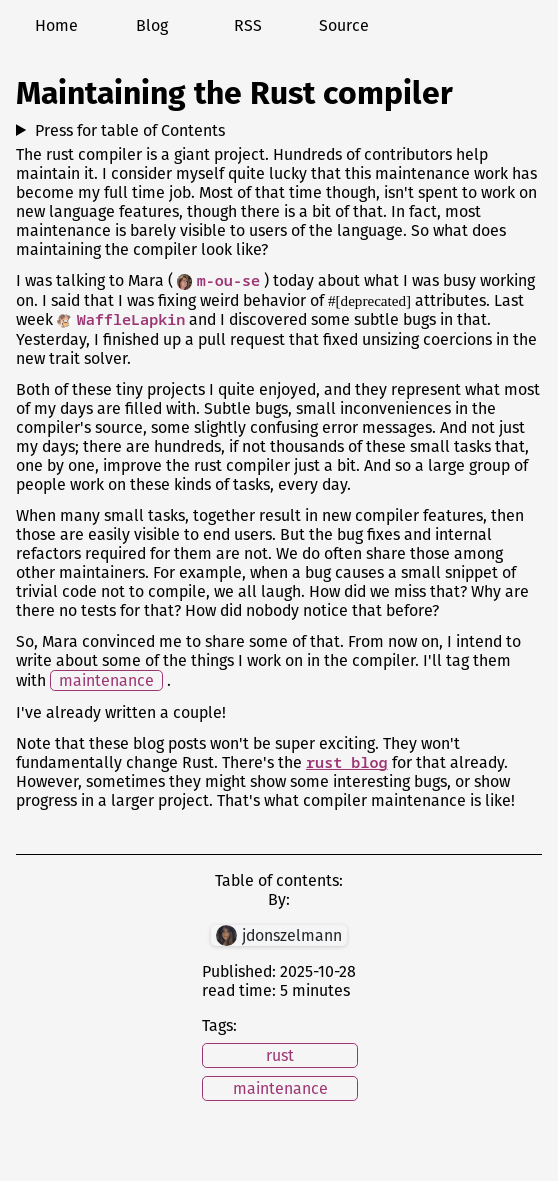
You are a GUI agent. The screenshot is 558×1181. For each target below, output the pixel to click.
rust (280, 1055)
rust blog (347, 762)
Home (56, 25)
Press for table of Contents (130, 130)
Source (344, 25)
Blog (152, 25)
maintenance (106, 680)
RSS (248, 25)
